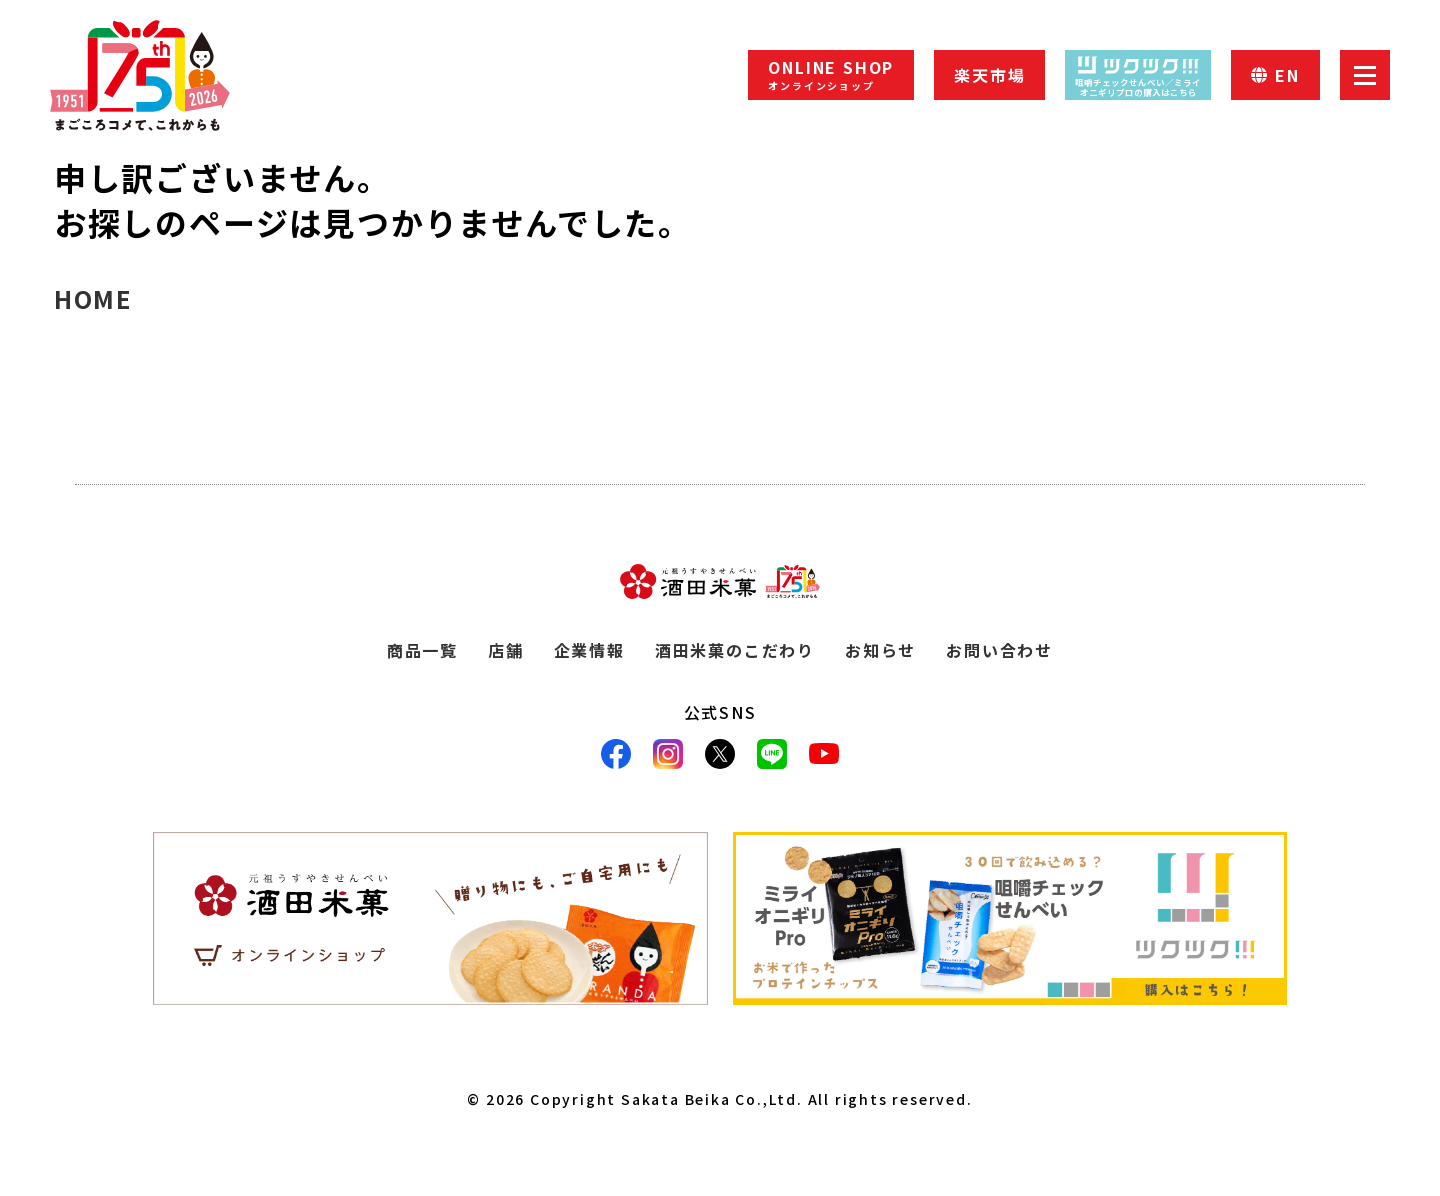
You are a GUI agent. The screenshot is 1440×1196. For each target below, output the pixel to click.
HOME (93, 298)
